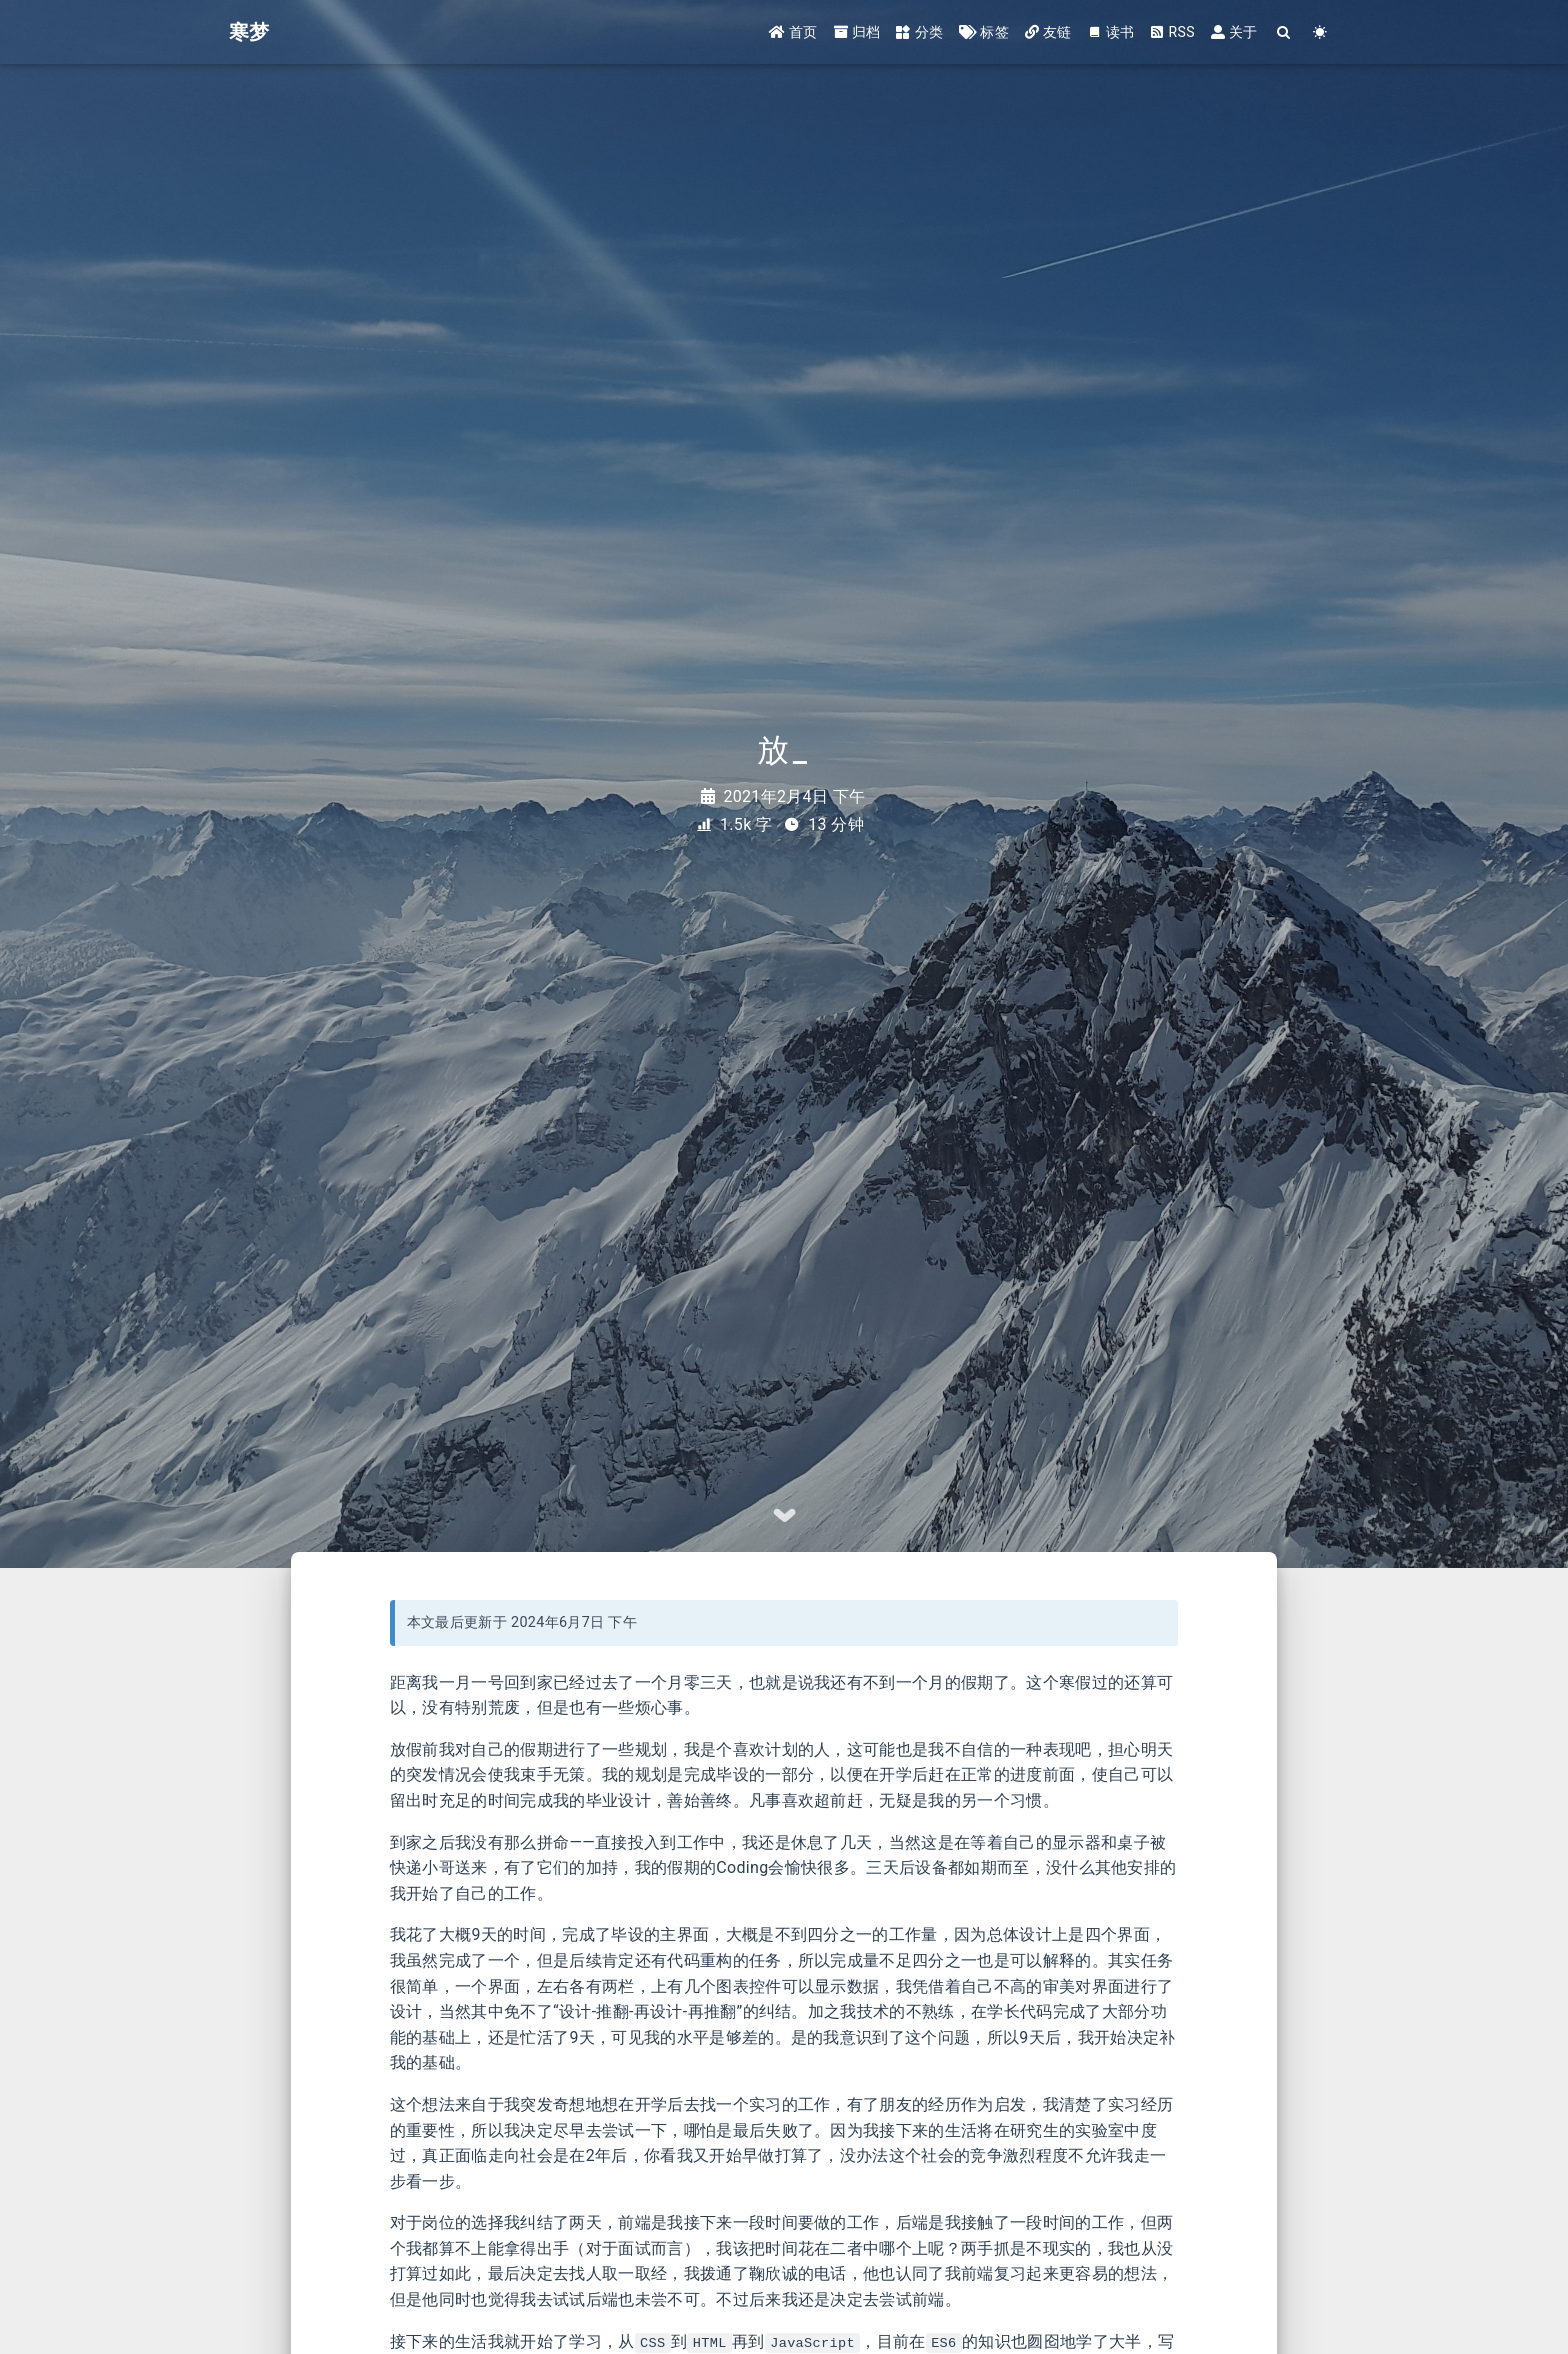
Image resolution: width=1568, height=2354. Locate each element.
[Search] (1284, 32)
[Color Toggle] (1320, 32)
